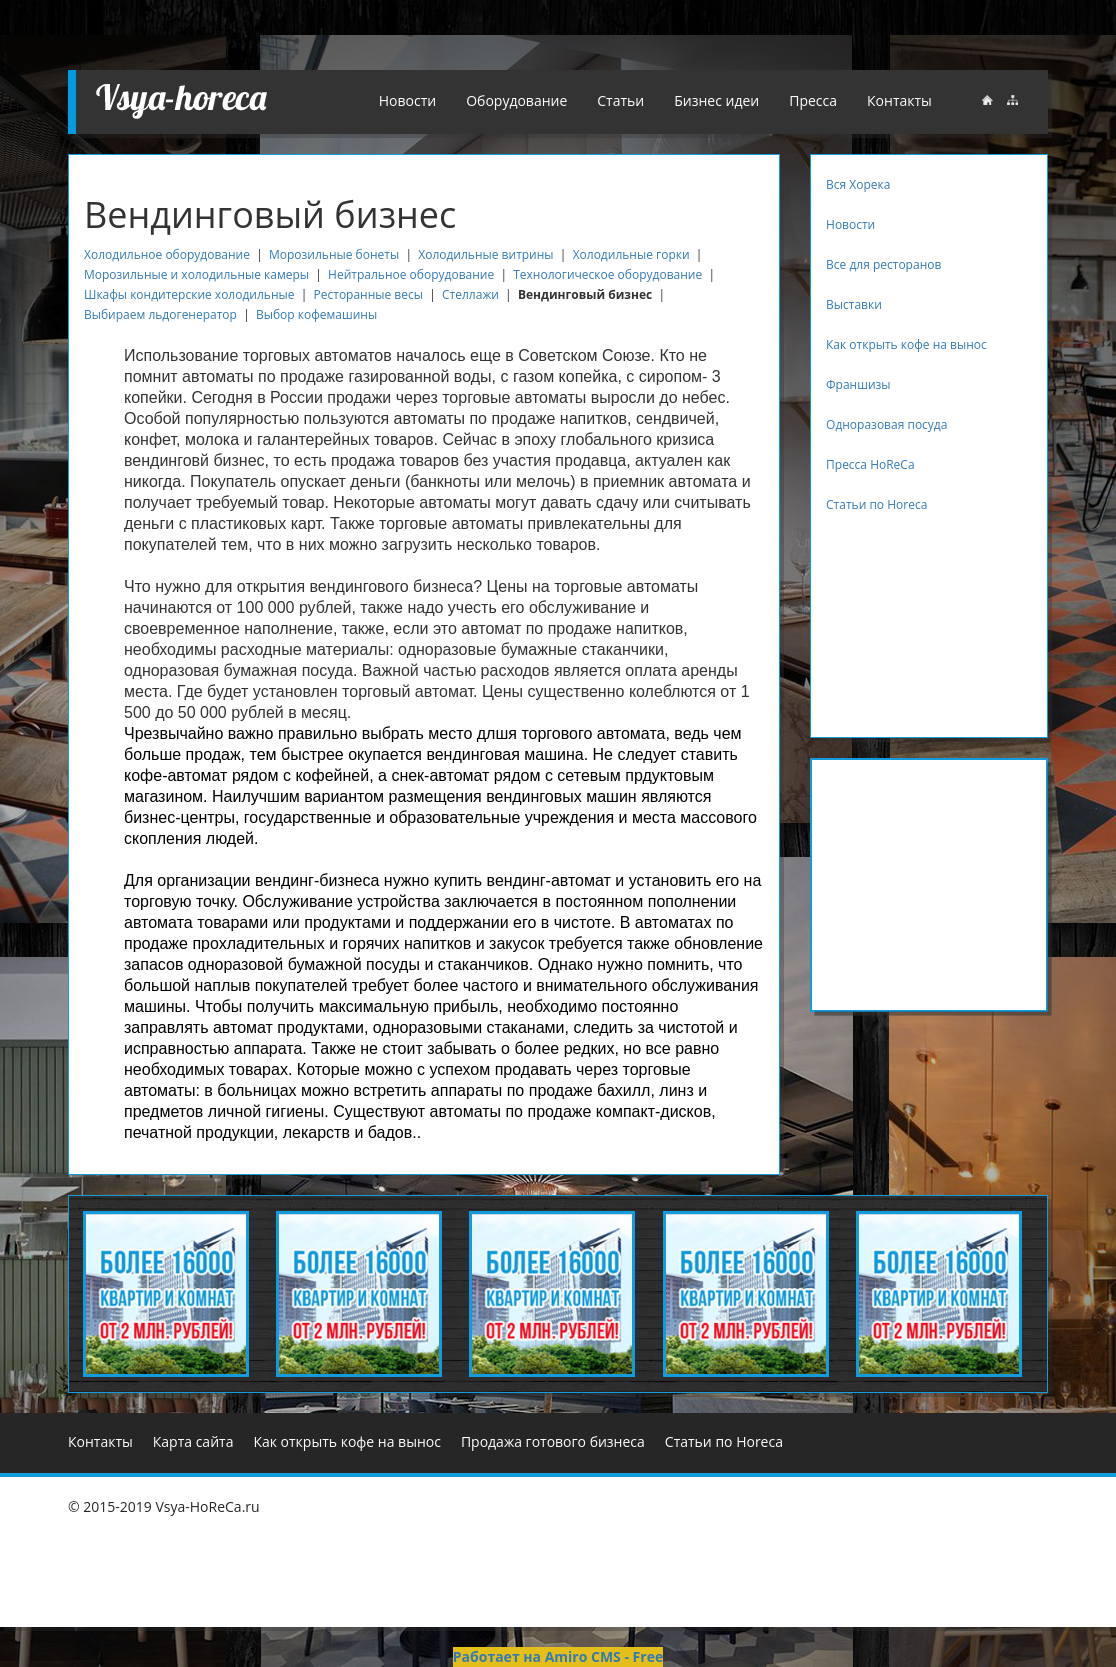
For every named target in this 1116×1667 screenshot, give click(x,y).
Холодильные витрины (485, 254)
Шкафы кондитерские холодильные (189, 294)
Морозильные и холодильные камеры (196, 274)
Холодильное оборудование (167, 254)
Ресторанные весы (368, 294)
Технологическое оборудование (609, 274)
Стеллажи (470, 294)
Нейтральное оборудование (411, 274)
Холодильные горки (633, 254)
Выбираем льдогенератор (160, 314)
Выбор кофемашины (316, 314)
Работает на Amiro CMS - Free (558, 1656)
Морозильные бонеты (334, 254)
